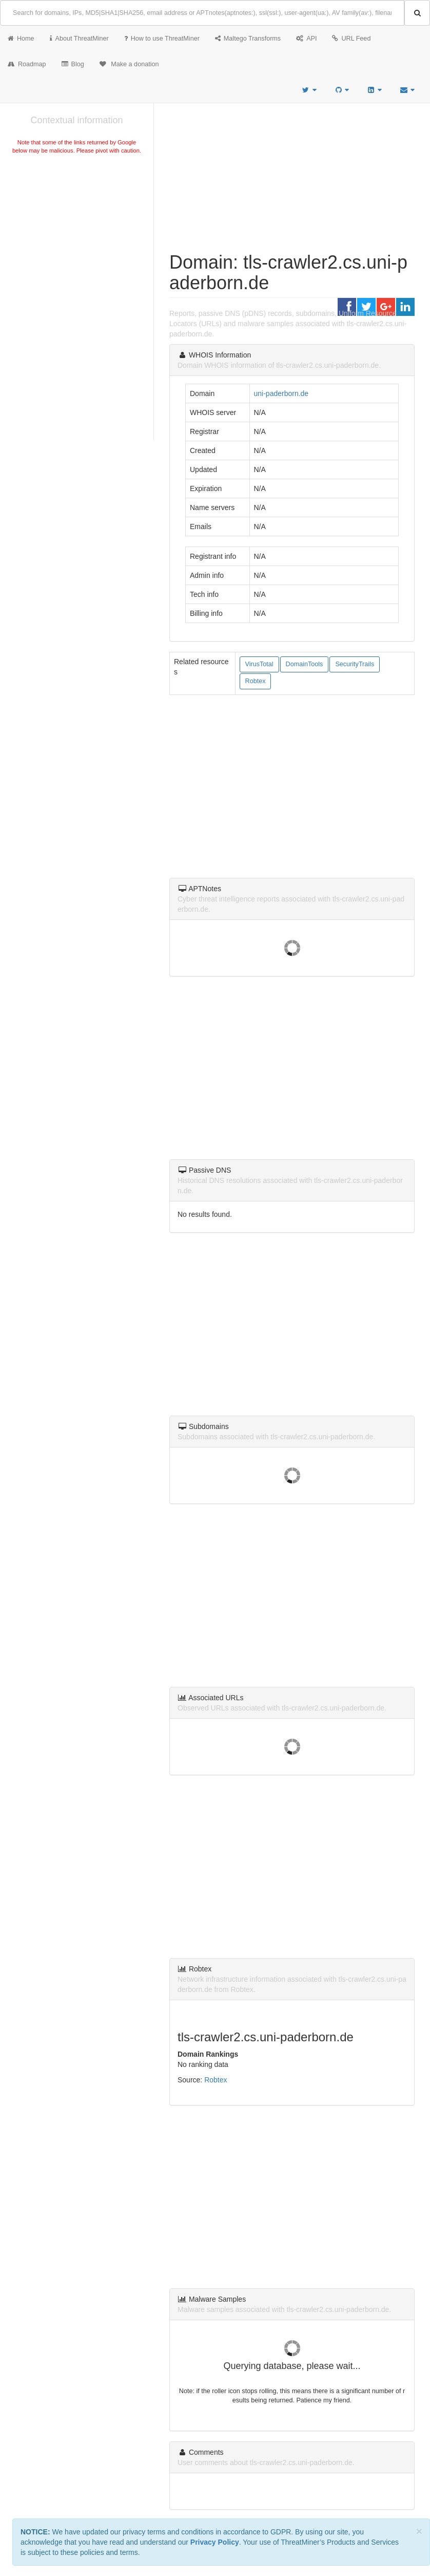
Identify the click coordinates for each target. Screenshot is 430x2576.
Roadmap (27, 64)
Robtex (255, 681)
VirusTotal (259, 664)
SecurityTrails (354, 664)
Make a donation (129, 64)
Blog (73, 64)
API (306, 38)
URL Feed (351, 38)
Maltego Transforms (248, 38)
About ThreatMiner (79, 38)
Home (21, 38)
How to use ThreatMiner (162, 38)
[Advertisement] (76, 233)
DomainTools (304, 664)
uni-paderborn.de (281, 393)
